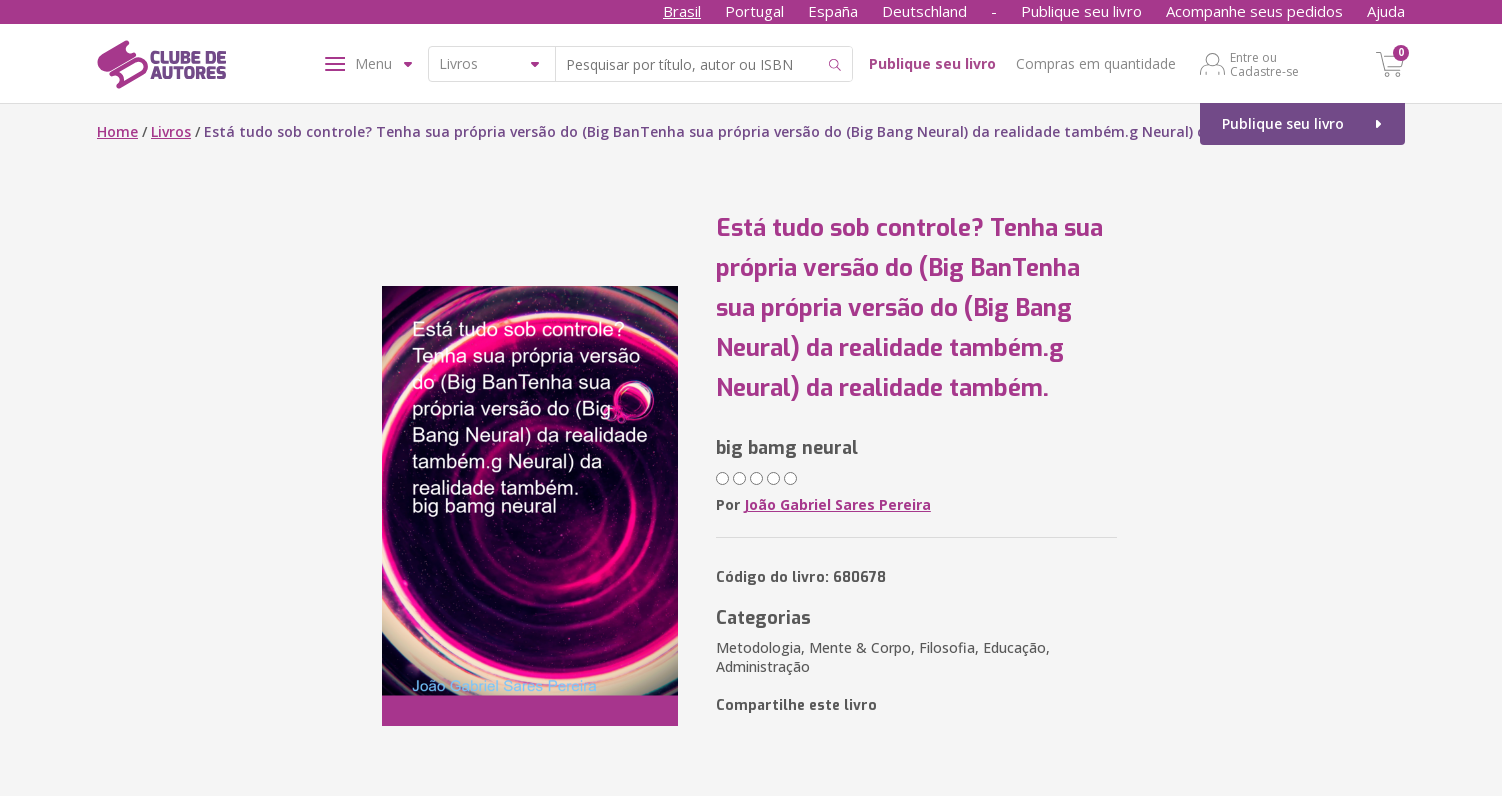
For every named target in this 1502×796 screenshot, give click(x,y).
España (833, 11)
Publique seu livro (1081, 11)
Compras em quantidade (1096, 63)
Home (117, 131)
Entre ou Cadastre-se (1264, 64)
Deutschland (924, 11)
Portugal (754, 11)
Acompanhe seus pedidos (1254, 11)
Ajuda (1386, 11)
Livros (171, 131)
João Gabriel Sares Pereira (837, 504)
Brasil (682, 11)
